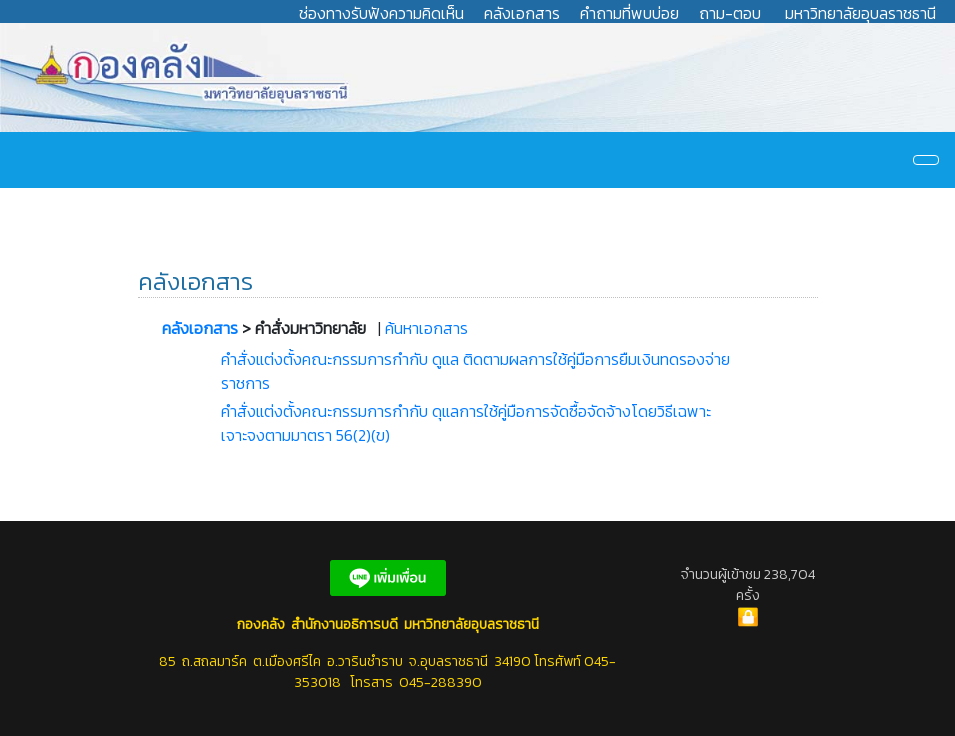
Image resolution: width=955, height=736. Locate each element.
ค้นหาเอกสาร (426, 328)
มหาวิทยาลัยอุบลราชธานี (860, 13)
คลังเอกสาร (522, 13)
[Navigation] (926, 160)
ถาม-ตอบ (730, 13)
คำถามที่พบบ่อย (629, 13)
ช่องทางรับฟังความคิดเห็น (381, 13)
